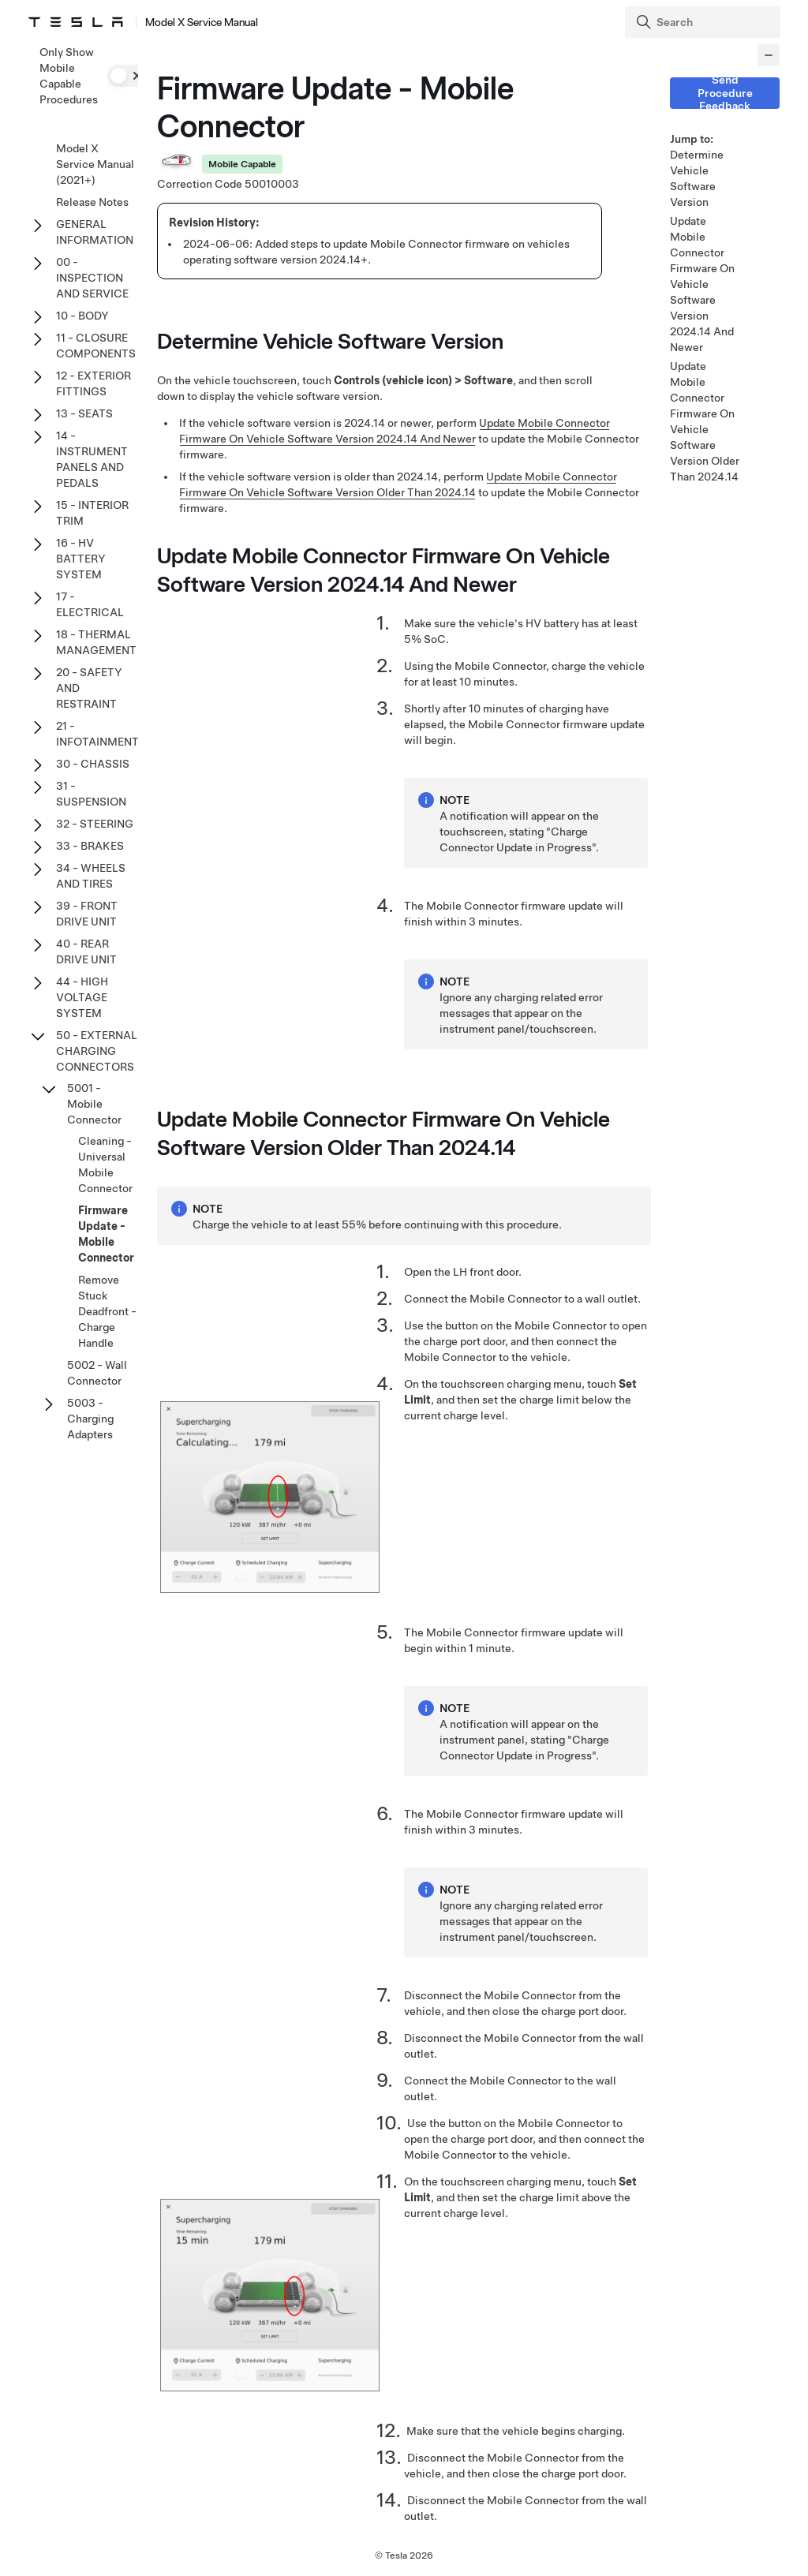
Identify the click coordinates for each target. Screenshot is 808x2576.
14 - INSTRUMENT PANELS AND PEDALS (92, 459)
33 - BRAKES (90, 845)
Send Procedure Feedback (725, 93)
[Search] (704, 22)
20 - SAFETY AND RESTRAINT (89, 688)
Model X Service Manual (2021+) (95, 164)
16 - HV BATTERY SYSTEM (81, 559)
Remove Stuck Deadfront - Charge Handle (107, 1311)
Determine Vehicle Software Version (697, 178)
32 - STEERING (94, 823)
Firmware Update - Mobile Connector (106, 1234)
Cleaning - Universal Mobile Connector (105, 1165)
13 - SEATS (84, 413)
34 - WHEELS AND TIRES (90, 876)
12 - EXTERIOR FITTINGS (93, 383)
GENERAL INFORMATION (94, 232)
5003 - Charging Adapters (90, 1418)
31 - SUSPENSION (91, 794)
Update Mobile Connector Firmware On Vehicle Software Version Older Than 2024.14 (704, 421)
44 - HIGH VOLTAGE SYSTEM (82, 997)
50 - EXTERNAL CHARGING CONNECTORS (96, 1051)
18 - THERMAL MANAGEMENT (96, 642)
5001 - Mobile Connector (94, 1104)
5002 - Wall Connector (97, 1373)
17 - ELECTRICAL (90, 604)
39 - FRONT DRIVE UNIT (87, 913)
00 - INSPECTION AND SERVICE (92, 278)
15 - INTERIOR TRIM (92, 513)
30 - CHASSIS (92, 763)
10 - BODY (82, 315)
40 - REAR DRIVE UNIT (86, 951)
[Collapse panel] (769, 55)
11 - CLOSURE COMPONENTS (96, 345)
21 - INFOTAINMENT (97, 734)
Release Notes (92, 202)
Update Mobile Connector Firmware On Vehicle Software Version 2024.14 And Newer (702, 284)
